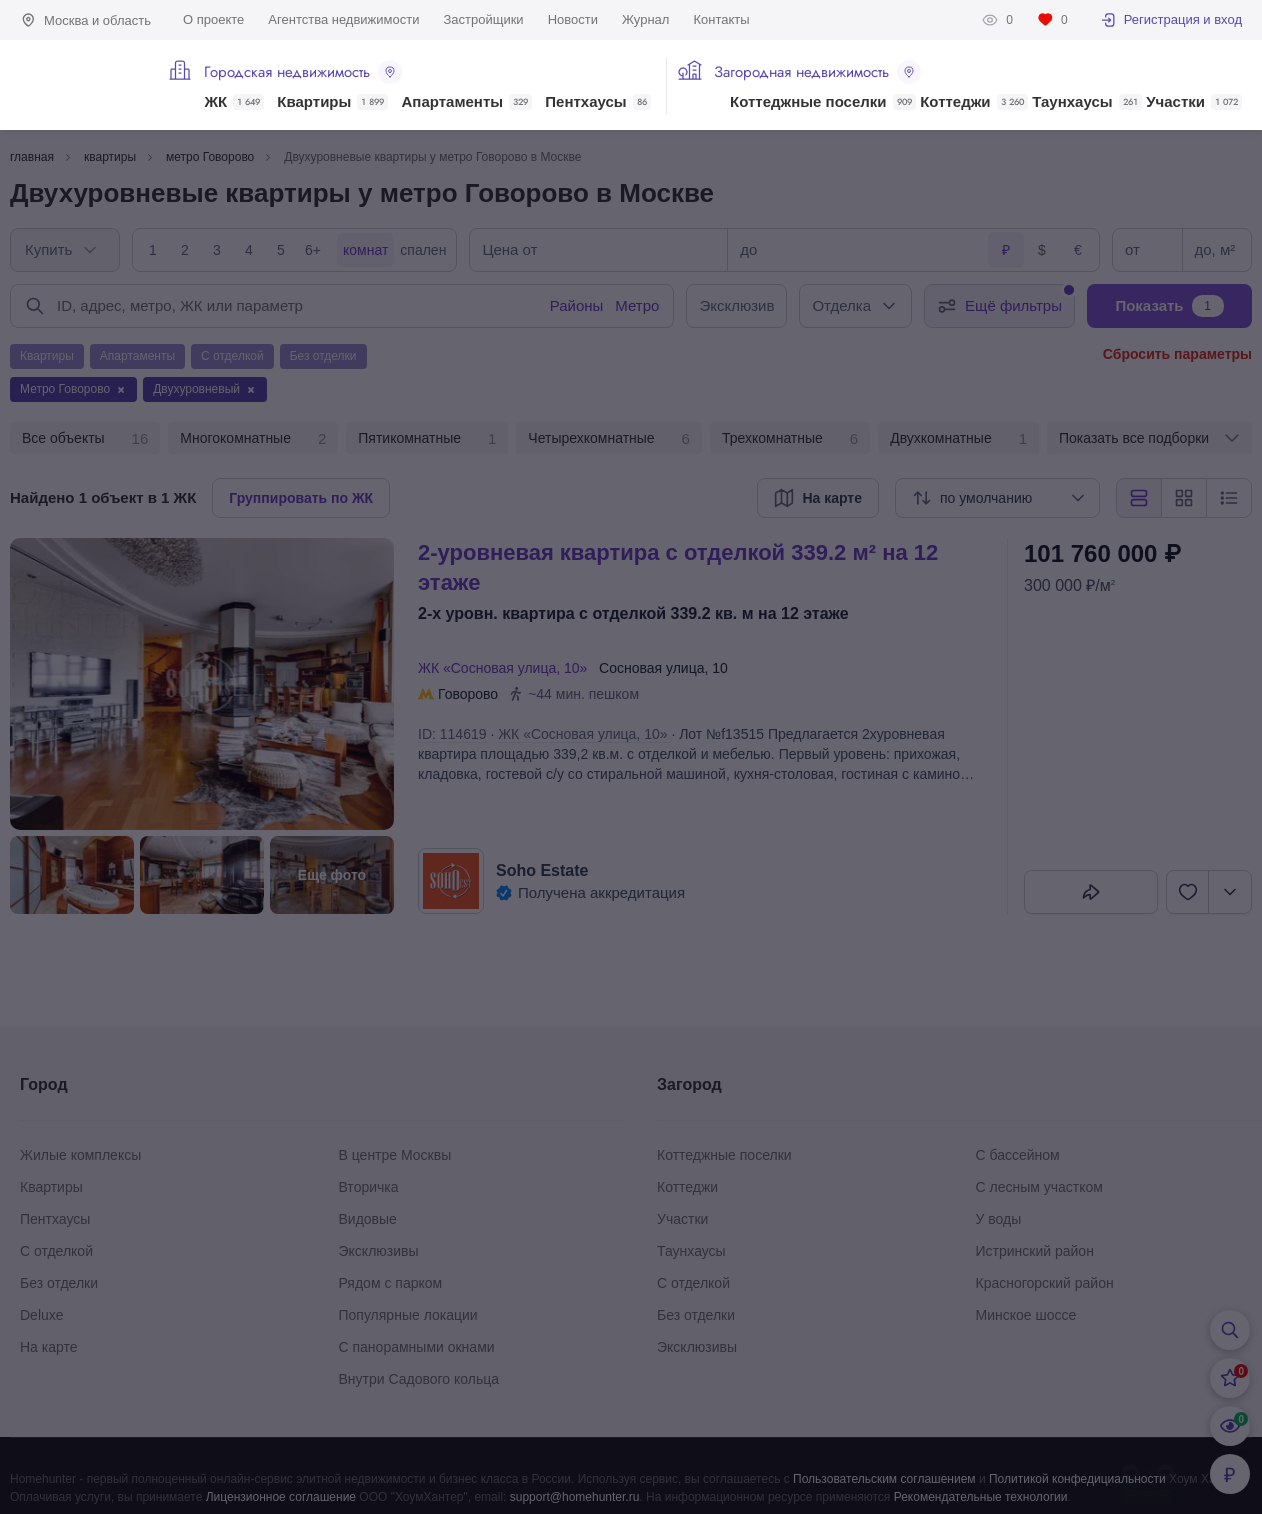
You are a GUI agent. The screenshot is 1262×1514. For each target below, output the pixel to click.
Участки (1194, 102)
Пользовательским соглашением (884, 1479)
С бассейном (1018, 1155)
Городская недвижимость (303, 72)
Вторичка (369, 1187)
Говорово (468, 694)
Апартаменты (467, 102)
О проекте (213, 19)
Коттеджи (973, 102)
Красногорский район (1045, 1283)
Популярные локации (408, 1315)
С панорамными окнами (417, 1347)
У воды (999, 1219)
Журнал (645, 19)
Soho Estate (542, 870)
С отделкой (56, 1251)
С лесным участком (1039, 1187)
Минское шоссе (1026, 1315)
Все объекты (85, 439)
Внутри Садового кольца (419, 1379)
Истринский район (1035, 1251)
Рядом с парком (391, 1283)
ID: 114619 (452, 734)
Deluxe (42, 1315)
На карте (49, 1347)
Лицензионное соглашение (281, 1497)
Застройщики (483, 19)
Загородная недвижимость (817, 72)
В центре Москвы (395, 1155)
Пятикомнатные (427, 439)
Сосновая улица (651, 668)
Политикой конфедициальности (1077, 1479)
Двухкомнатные (958, 439)
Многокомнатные (253, 439)
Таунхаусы (1086, 102)
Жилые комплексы (80, 1155)
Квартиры (332, 102)
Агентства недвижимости (343, 19)
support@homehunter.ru (575, 1497)
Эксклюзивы (379, 1251)
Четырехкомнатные (609, 439)
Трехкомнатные (790, 439)
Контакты (721, 19)
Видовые (368, 1219)
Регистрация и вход (1171, 20)
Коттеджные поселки (822, 102)
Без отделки (59, 1283)
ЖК (234, 102)
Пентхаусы (597, 102)
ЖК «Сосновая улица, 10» (506, 668)
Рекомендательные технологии (981, 1497)
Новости (573, 19)
